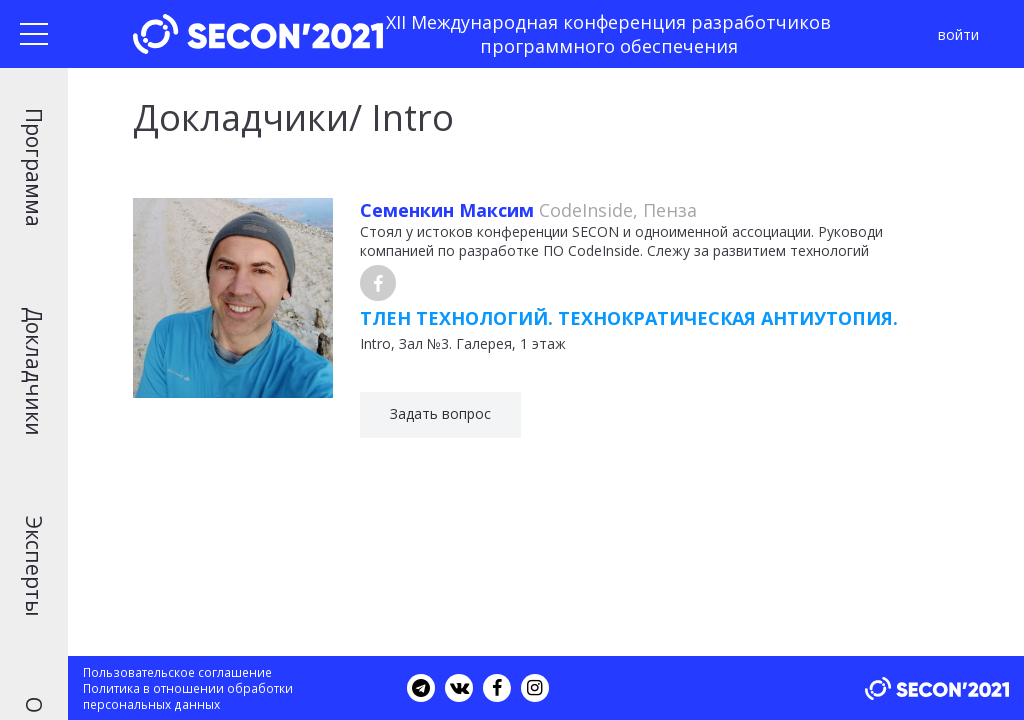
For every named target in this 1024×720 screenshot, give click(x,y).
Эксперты (34, 566)
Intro (375, 343)
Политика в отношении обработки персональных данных (188, 696)
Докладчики (34, 371)
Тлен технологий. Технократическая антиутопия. (629, 318)
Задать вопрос (440, 413)
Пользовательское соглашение (177, 672)
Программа (34, 167)
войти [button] (958, 34)
